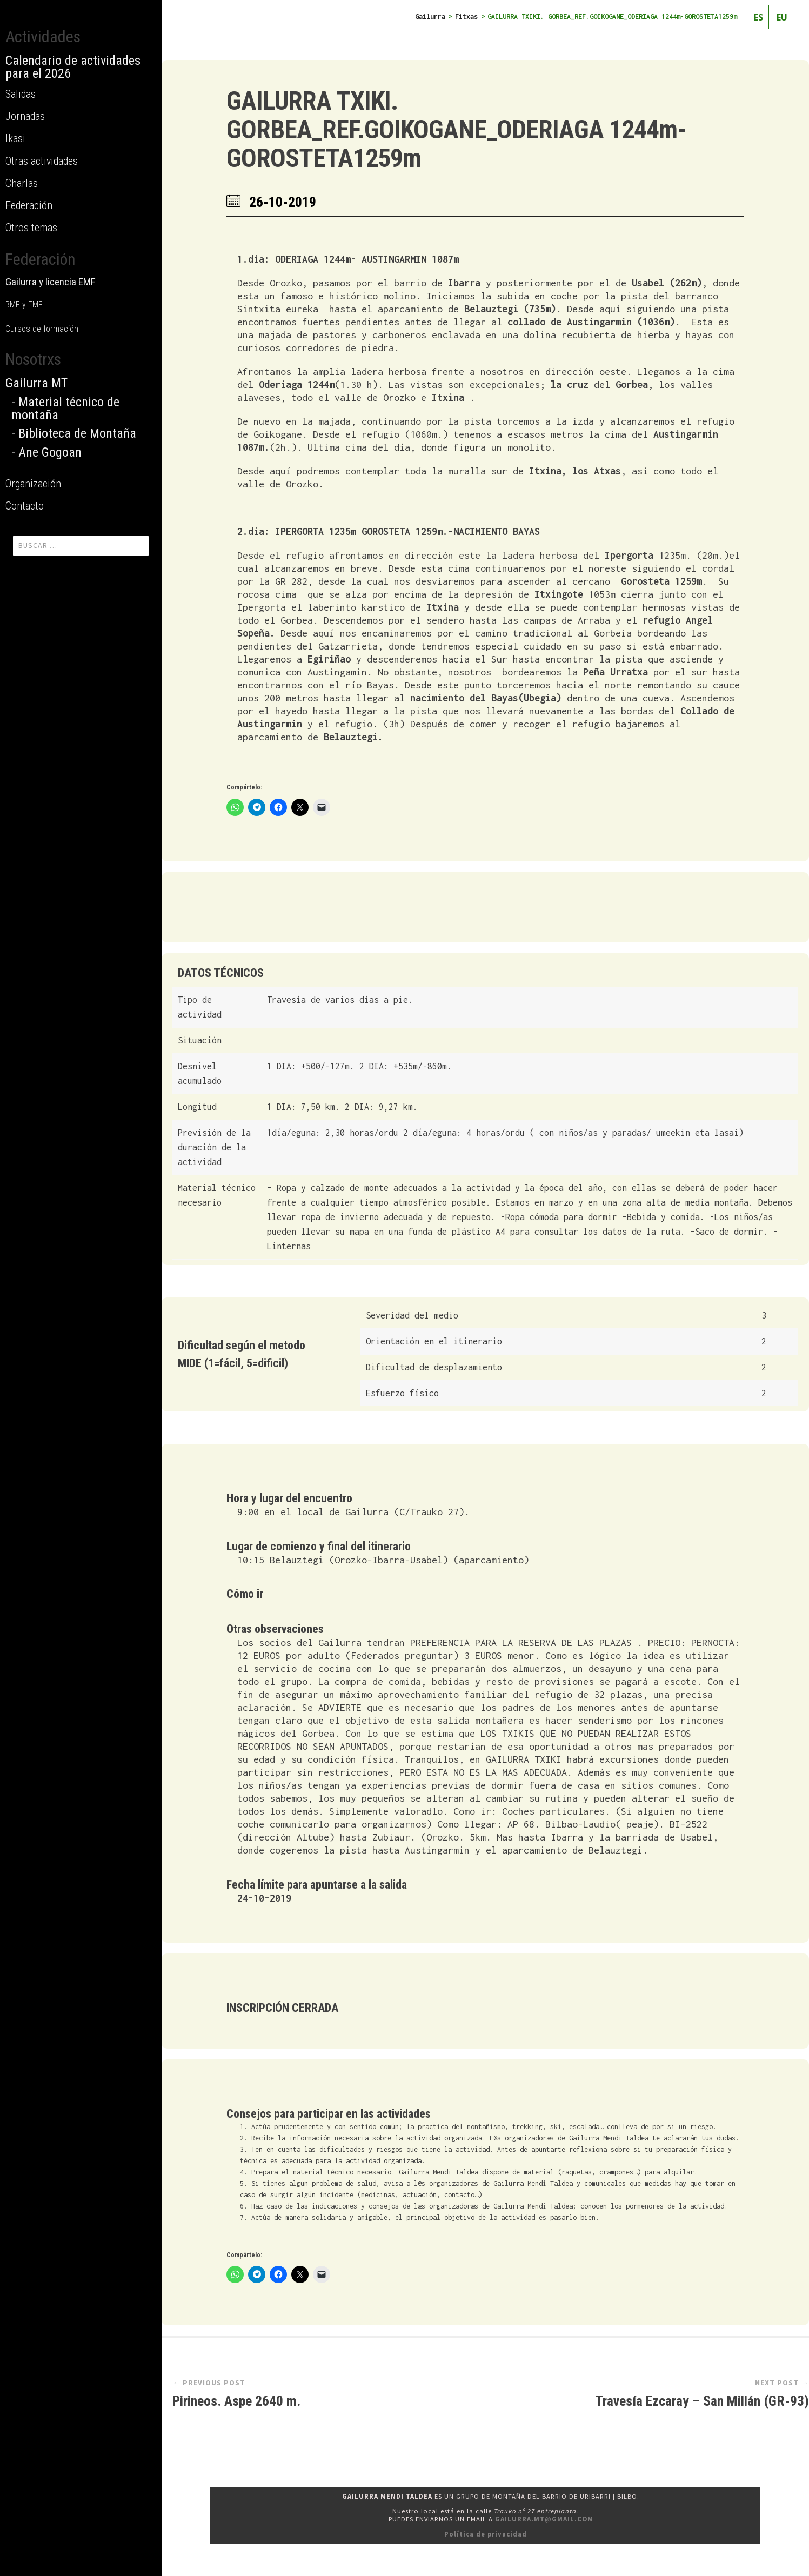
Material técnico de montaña (65, 408)
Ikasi (15, 138)
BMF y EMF (24, 304)
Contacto (24, 505)
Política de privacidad (485, 2534)
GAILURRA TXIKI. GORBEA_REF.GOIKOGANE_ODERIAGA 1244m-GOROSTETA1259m (456, 129)
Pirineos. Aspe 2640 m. (236, 2401)
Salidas (20, 94)
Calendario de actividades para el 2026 (73, 67)
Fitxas (466, 16)
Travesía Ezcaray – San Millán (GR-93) (702, 2401)
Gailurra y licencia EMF (50, 282)
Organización (33, 483)
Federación (28, 205)
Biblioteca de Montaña (77, 433)
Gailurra (430, 16)
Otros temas (31, 227)
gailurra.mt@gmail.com (544, 2519)
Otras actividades (41, 161)
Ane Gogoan (50, 452)
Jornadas (25, 116)
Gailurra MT (36, 383)
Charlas (21, 183)
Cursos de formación (41, 329)
